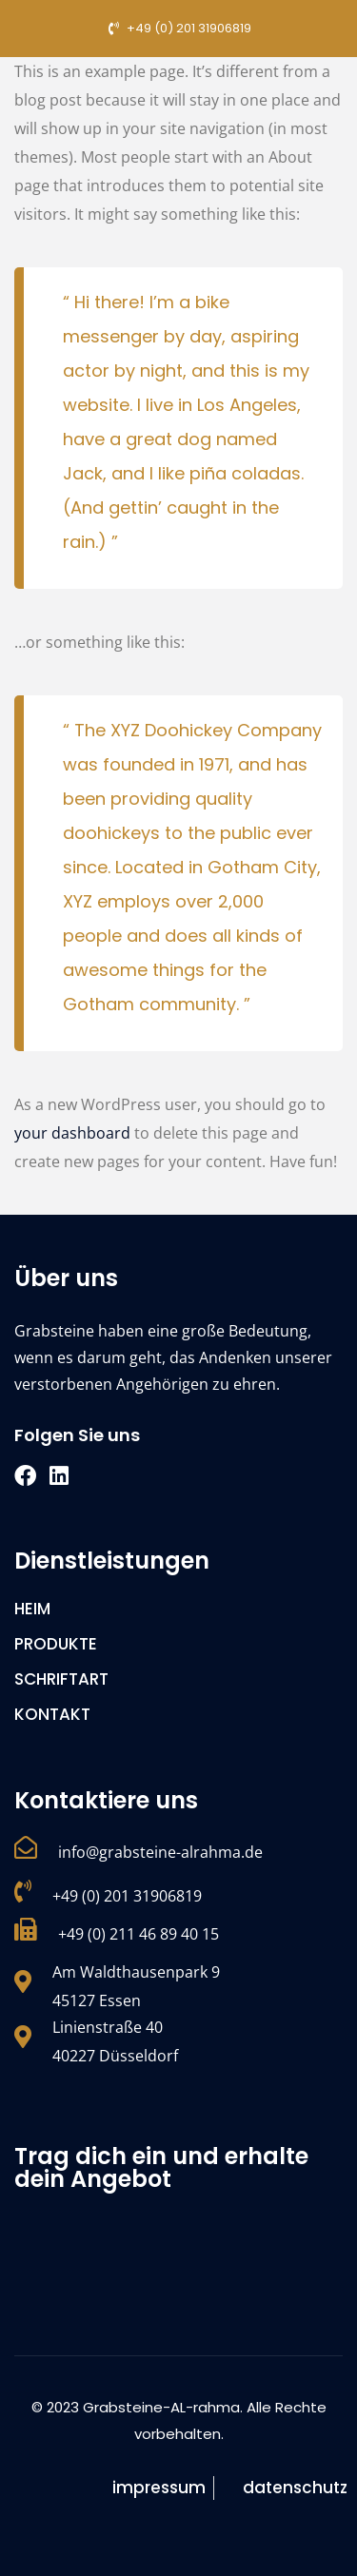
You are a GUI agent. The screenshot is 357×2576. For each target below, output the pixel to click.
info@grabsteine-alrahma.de (160, 1852)
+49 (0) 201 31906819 (127, 1895)
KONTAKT (52, 1714)
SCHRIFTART (61, 1679)
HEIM (32, 1608)
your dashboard (72, 1132)
